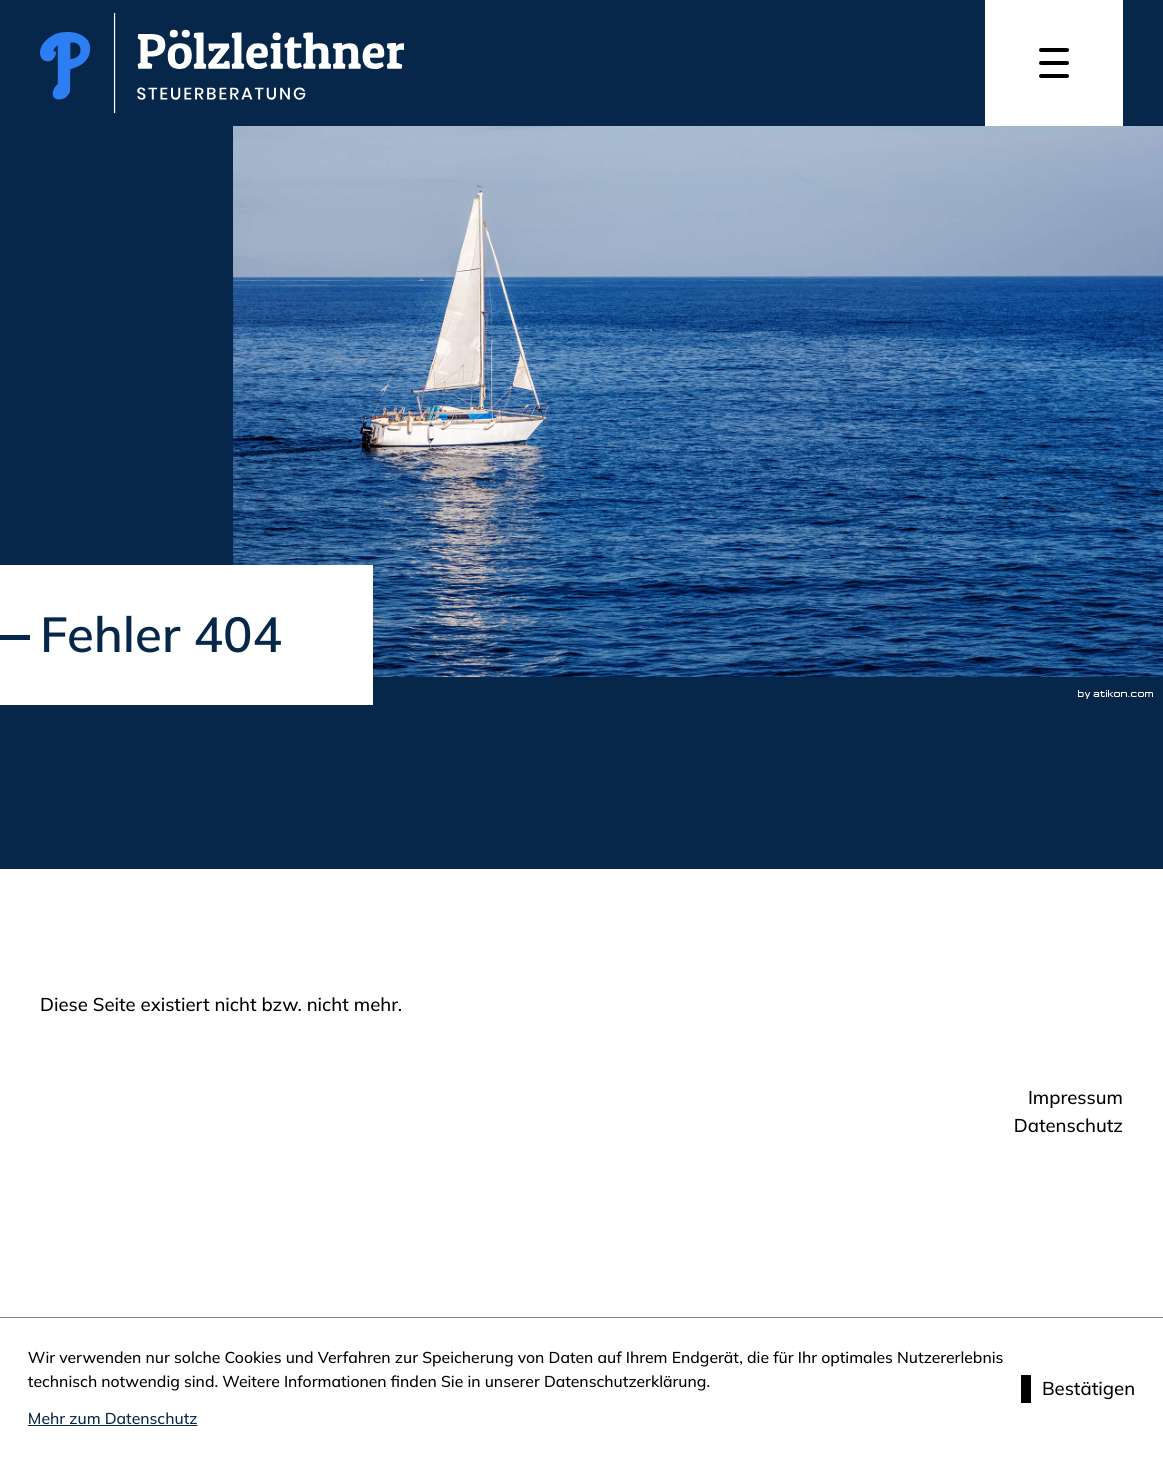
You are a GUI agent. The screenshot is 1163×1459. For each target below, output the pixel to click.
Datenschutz (1068, 1125)
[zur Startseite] (222, 63)
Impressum (1075, 1097)
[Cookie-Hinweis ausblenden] (1078, 1389)
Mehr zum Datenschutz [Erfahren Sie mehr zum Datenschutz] (113, 1418)
